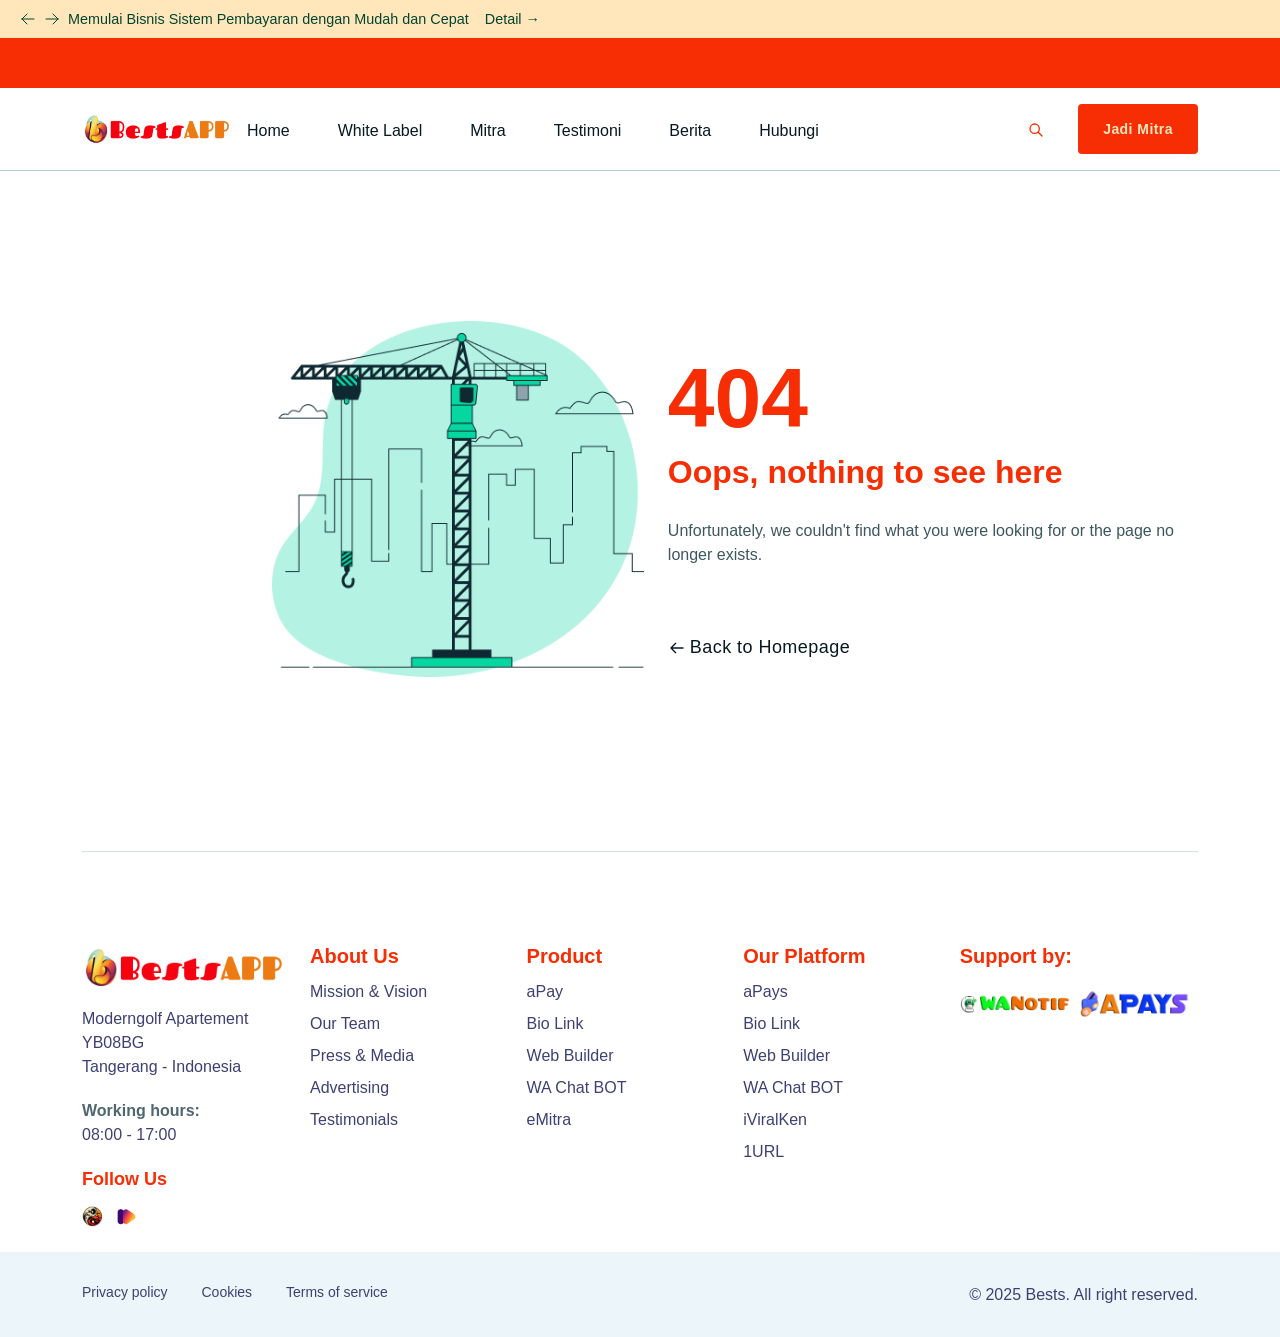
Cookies (226, 1292)
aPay (545, 991)
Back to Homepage (759, 647)
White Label (380, 130)
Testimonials (354, 1119)
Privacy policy (125, 1292)
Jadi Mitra (1138, 129)
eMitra (549, 1119)
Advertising (349, 1087)
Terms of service (337, 1292)
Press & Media (362, 1055)
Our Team (345, 1023)
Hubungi (789, 130)
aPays (765, 991)
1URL (763, 1151)
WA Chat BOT (577, 1087)
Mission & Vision (368, 991)
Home (268, 130)
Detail (512, 19)
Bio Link (555, 1023)
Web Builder (570, 1055)
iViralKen (775, 1119)
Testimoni (588, 130)
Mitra (488, 130)
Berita (690, 130)
